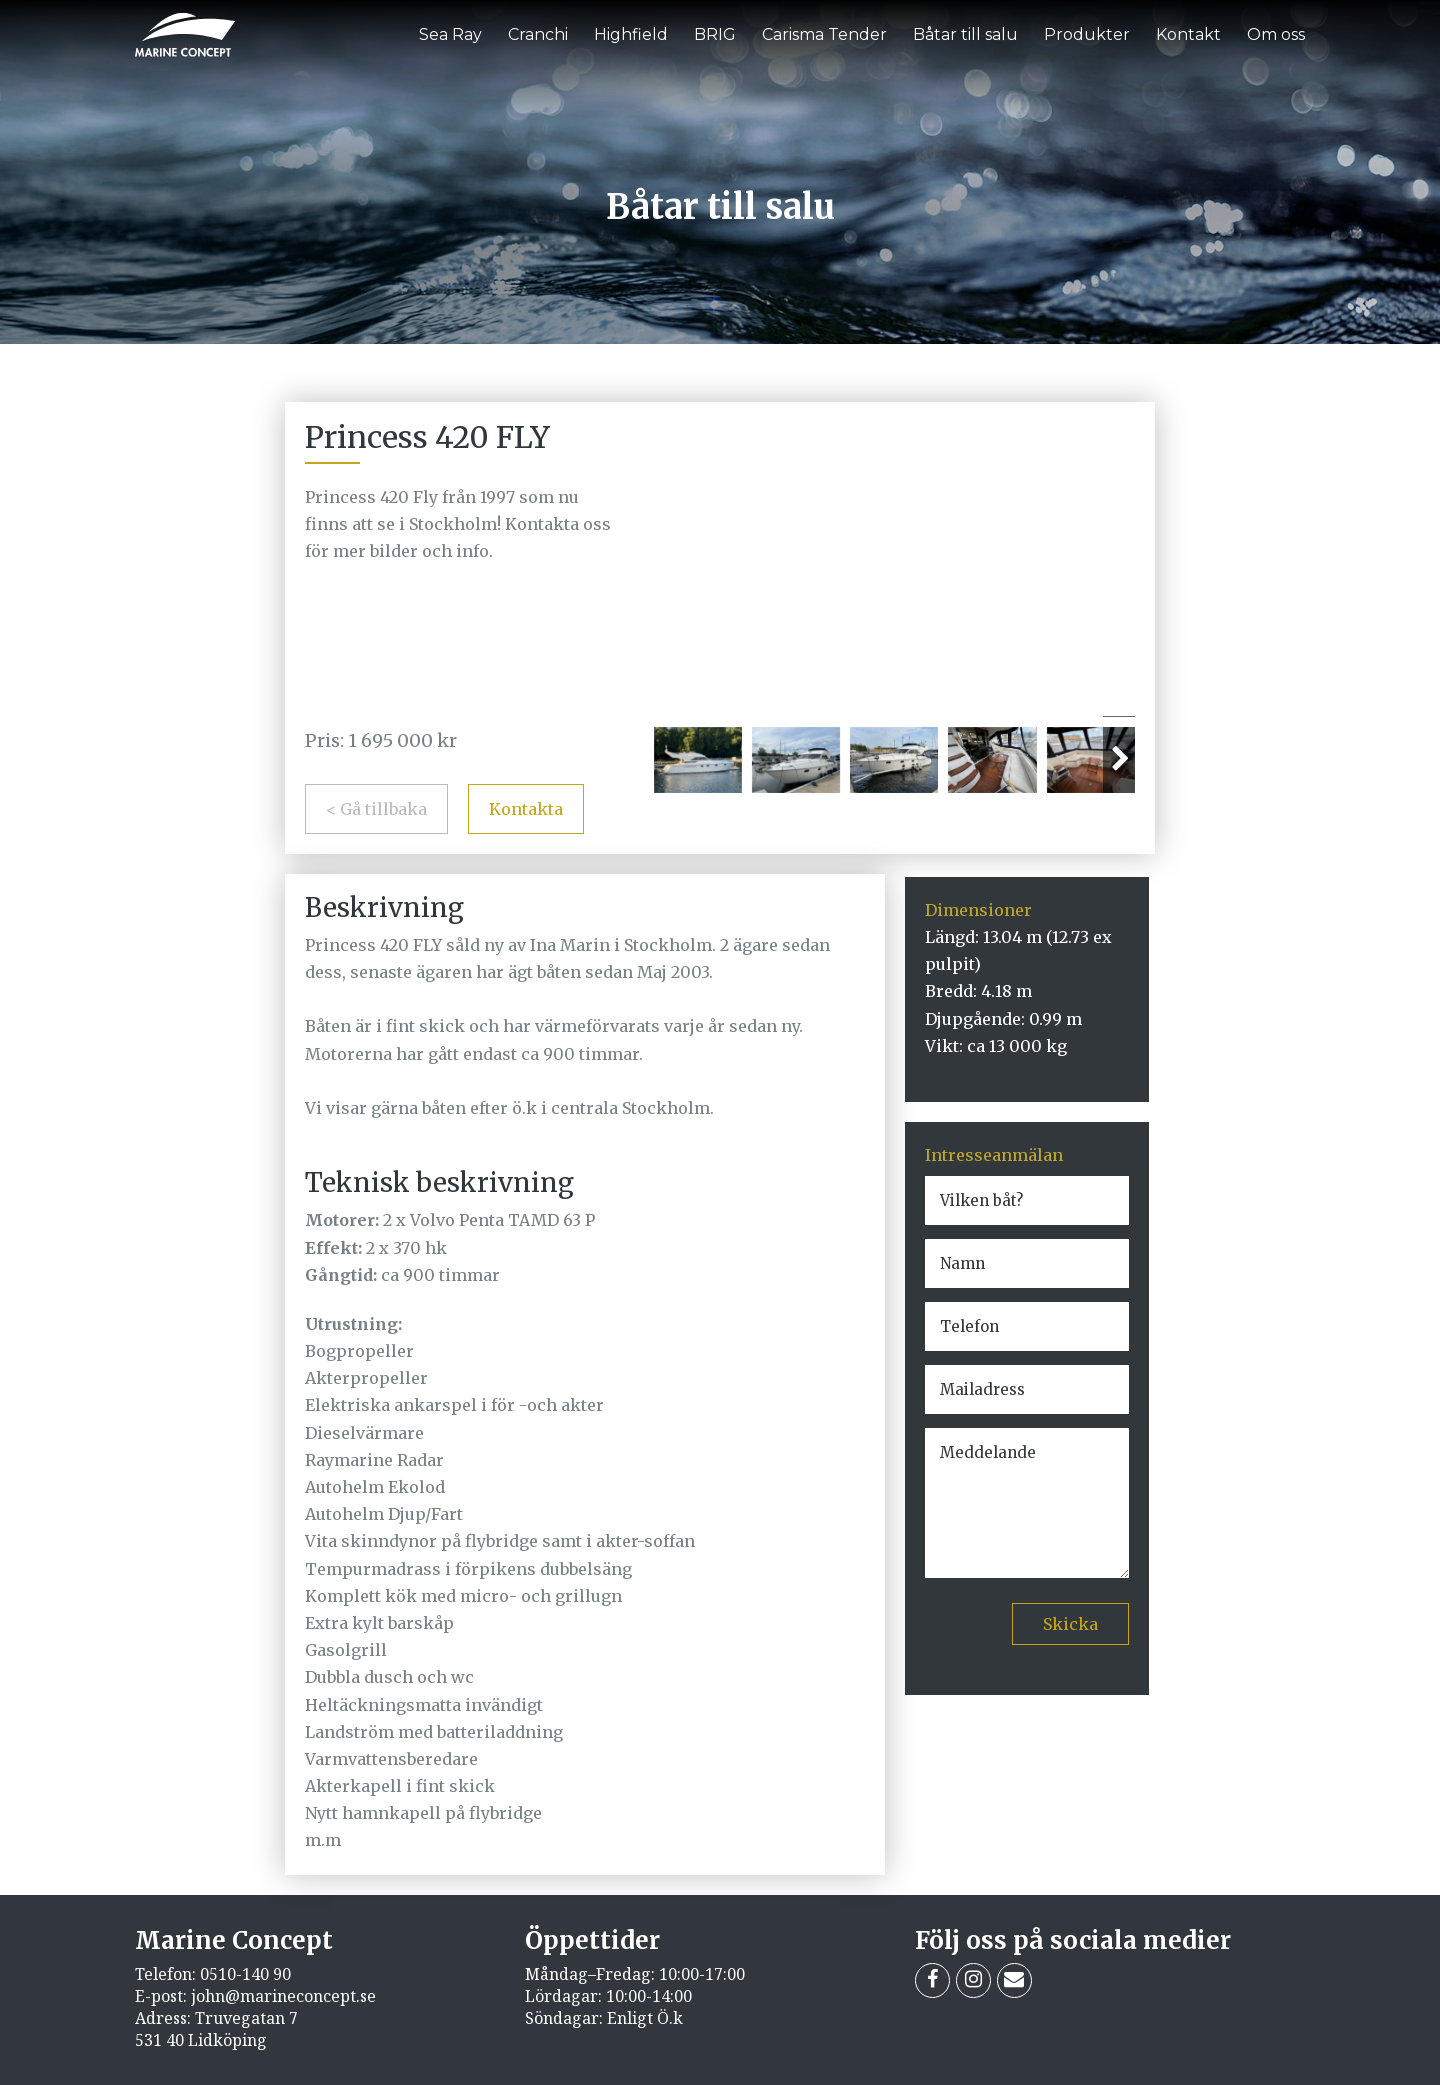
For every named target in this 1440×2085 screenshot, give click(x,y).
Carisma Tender (824, 34)
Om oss (1276, 34)
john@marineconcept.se (283, 1996)
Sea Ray (450, 34)
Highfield (631, 34)
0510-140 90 (245, 1974)
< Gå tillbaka (376, 809)
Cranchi (538, 34)
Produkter (1087, 34)
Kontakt (1188, 34)
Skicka (1070, 1624)
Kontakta (526, 809)
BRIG (715, 34)
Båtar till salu (965, 34)
